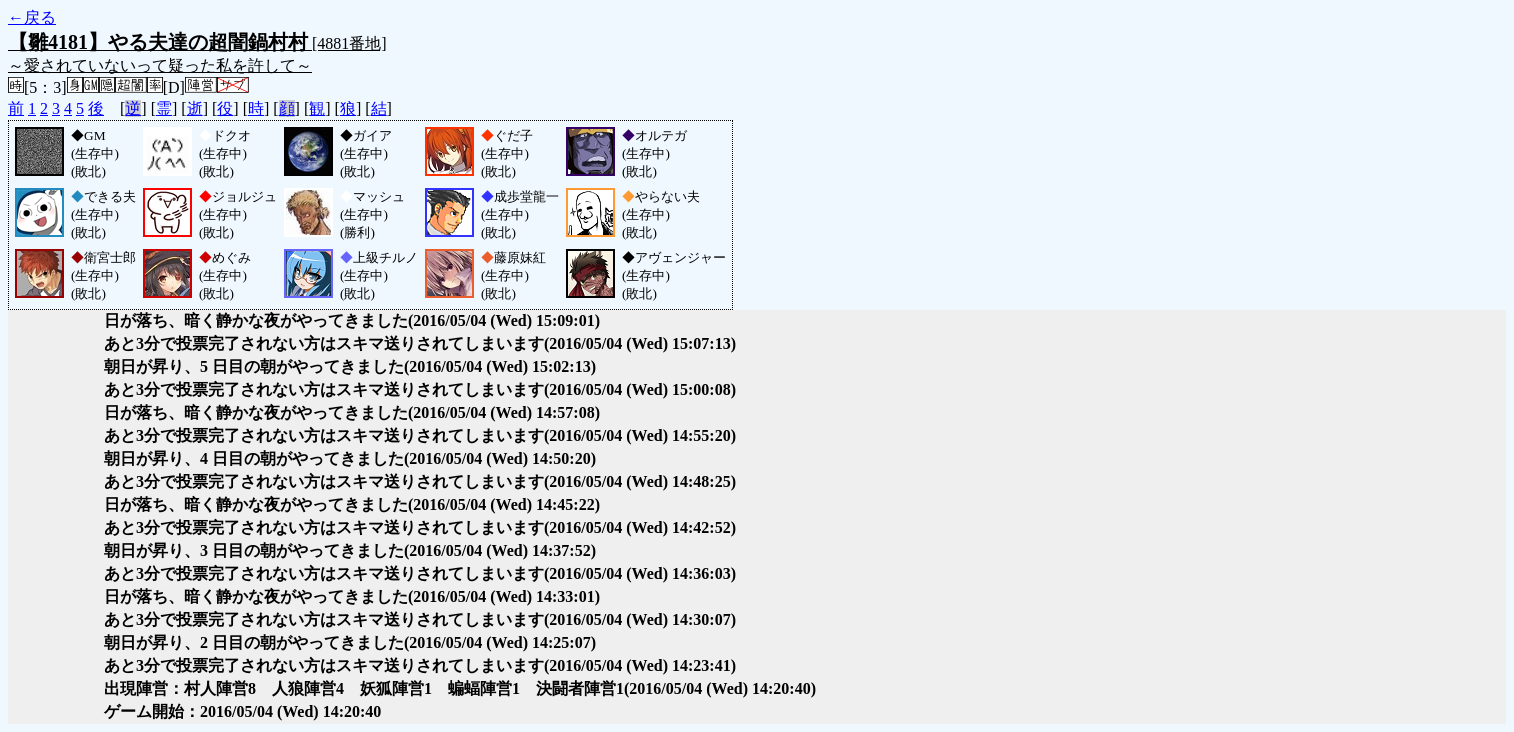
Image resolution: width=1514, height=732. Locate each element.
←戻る (32, 17)
